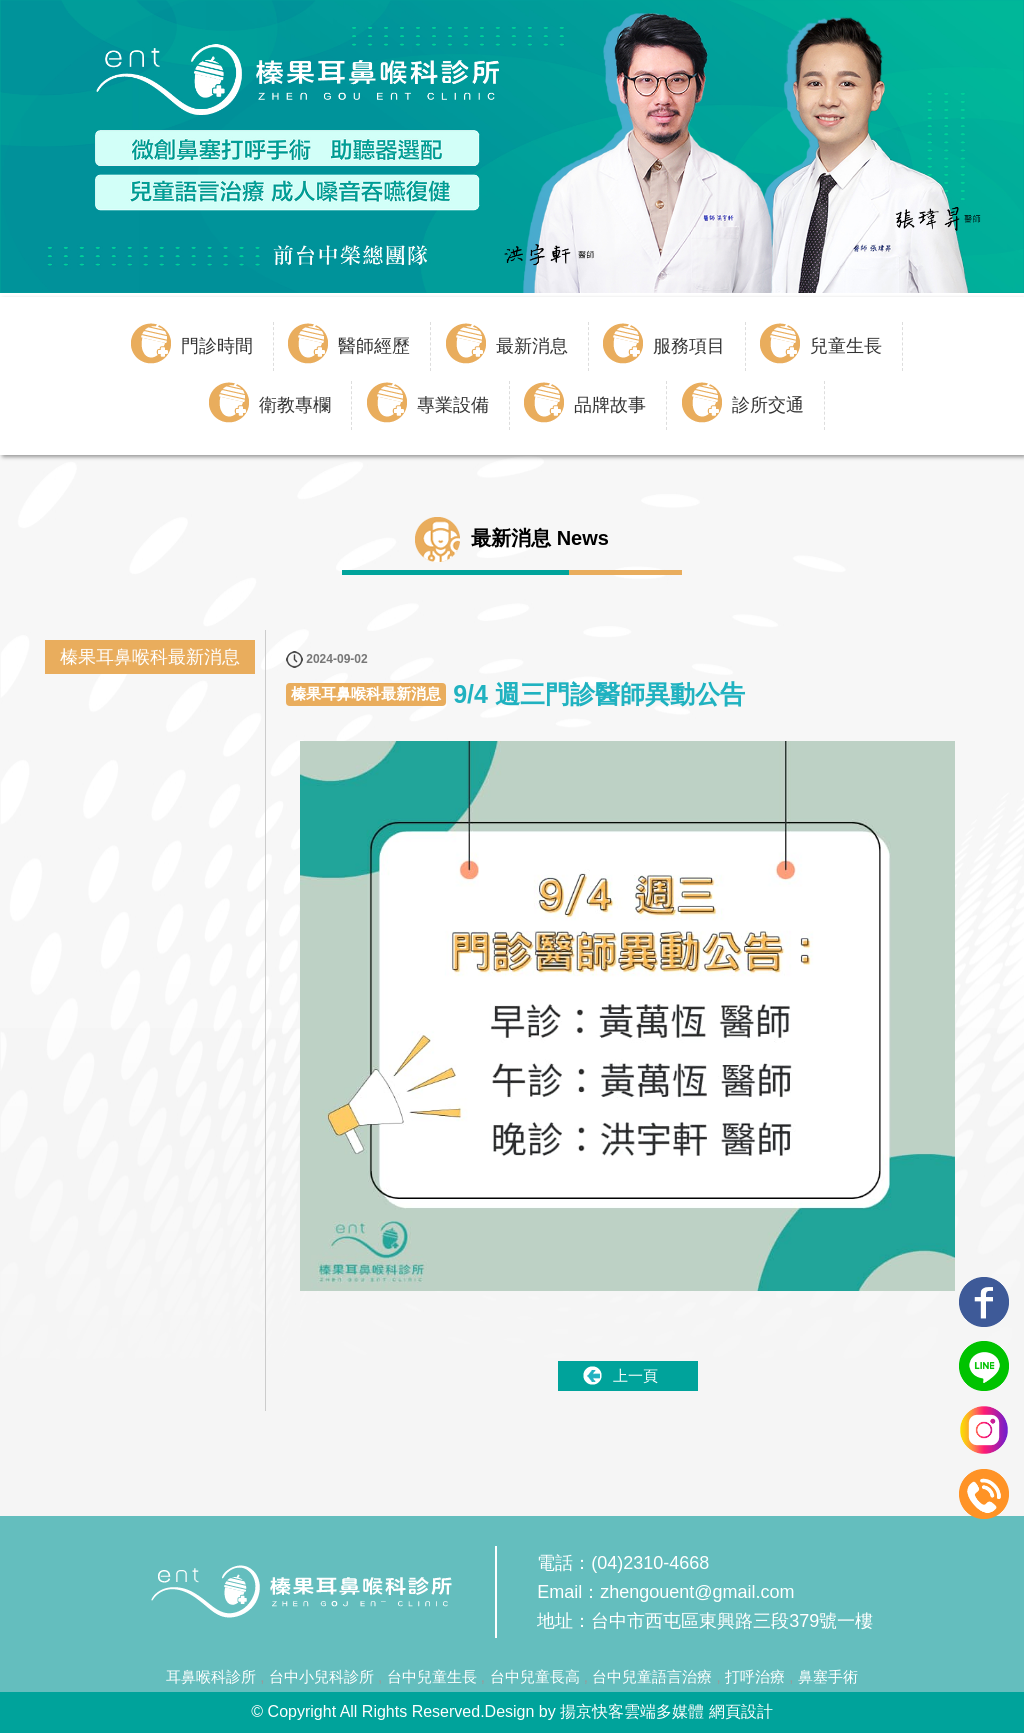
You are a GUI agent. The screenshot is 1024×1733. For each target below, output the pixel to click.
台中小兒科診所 (321, 1676)
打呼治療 (755, 1676)
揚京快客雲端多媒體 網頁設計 (666, 1711)
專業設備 (453, 405)
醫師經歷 (374, 346)
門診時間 (217, 346)
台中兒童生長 (432, 1676)
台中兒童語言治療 (652, 1676)
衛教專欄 (295, 405)
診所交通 (768, 405)
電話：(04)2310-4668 (623, 1563)
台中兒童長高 (535, 1676)
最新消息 (532, 346)
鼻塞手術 (828, 1676)
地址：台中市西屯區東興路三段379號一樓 (705, 1621)
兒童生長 (846, 346)
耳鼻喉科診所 (211, 1676)
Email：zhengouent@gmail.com (665, 1592)
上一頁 (635, 1375)
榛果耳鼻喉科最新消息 (150, 657)
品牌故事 (610, 405)
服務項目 (689, 346)
